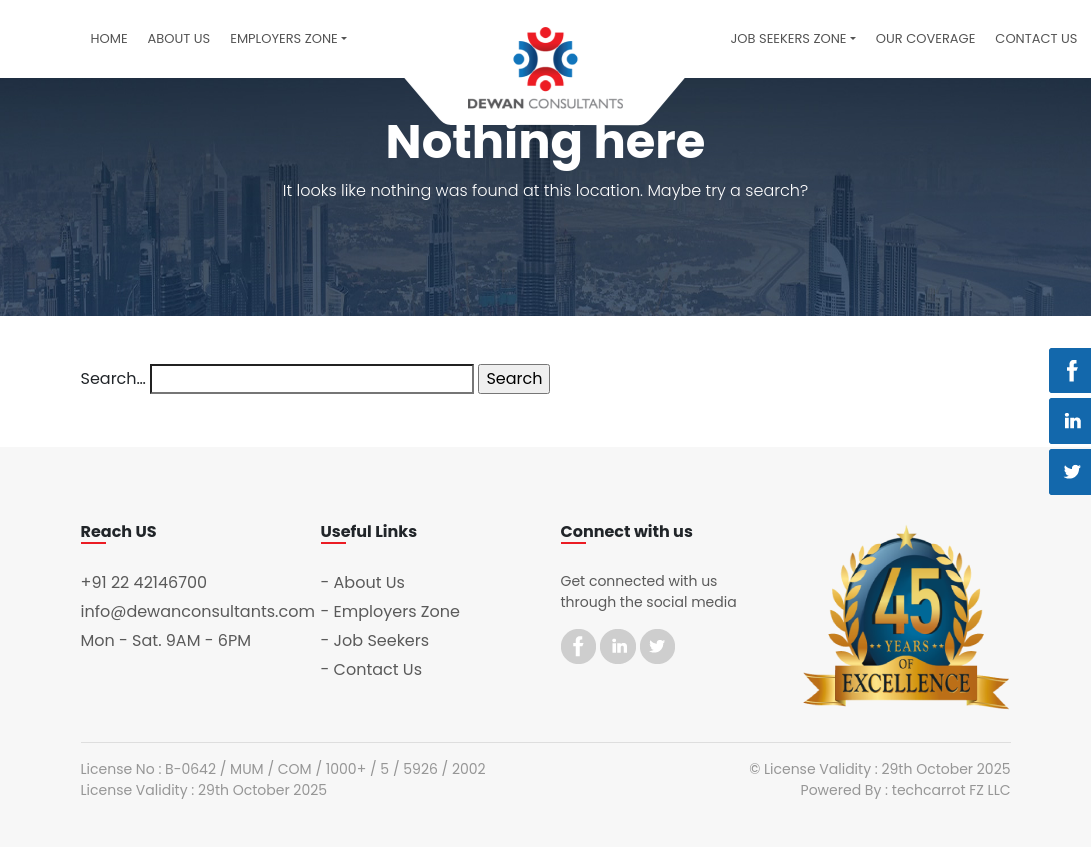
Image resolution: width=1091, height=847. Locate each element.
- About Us (363, 582)
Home (109, 38)
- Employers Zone (390, 611)
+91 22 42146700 (144, 582)
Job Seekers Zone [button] (788, 38)
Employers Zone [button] (284, 38)
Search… (113, 378)
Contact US (1036, 38)
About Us (179, 38)
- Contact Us (372, 669)
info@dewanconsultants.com (198, 611)
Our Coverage (926, 38)
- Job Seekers (375, 640)
